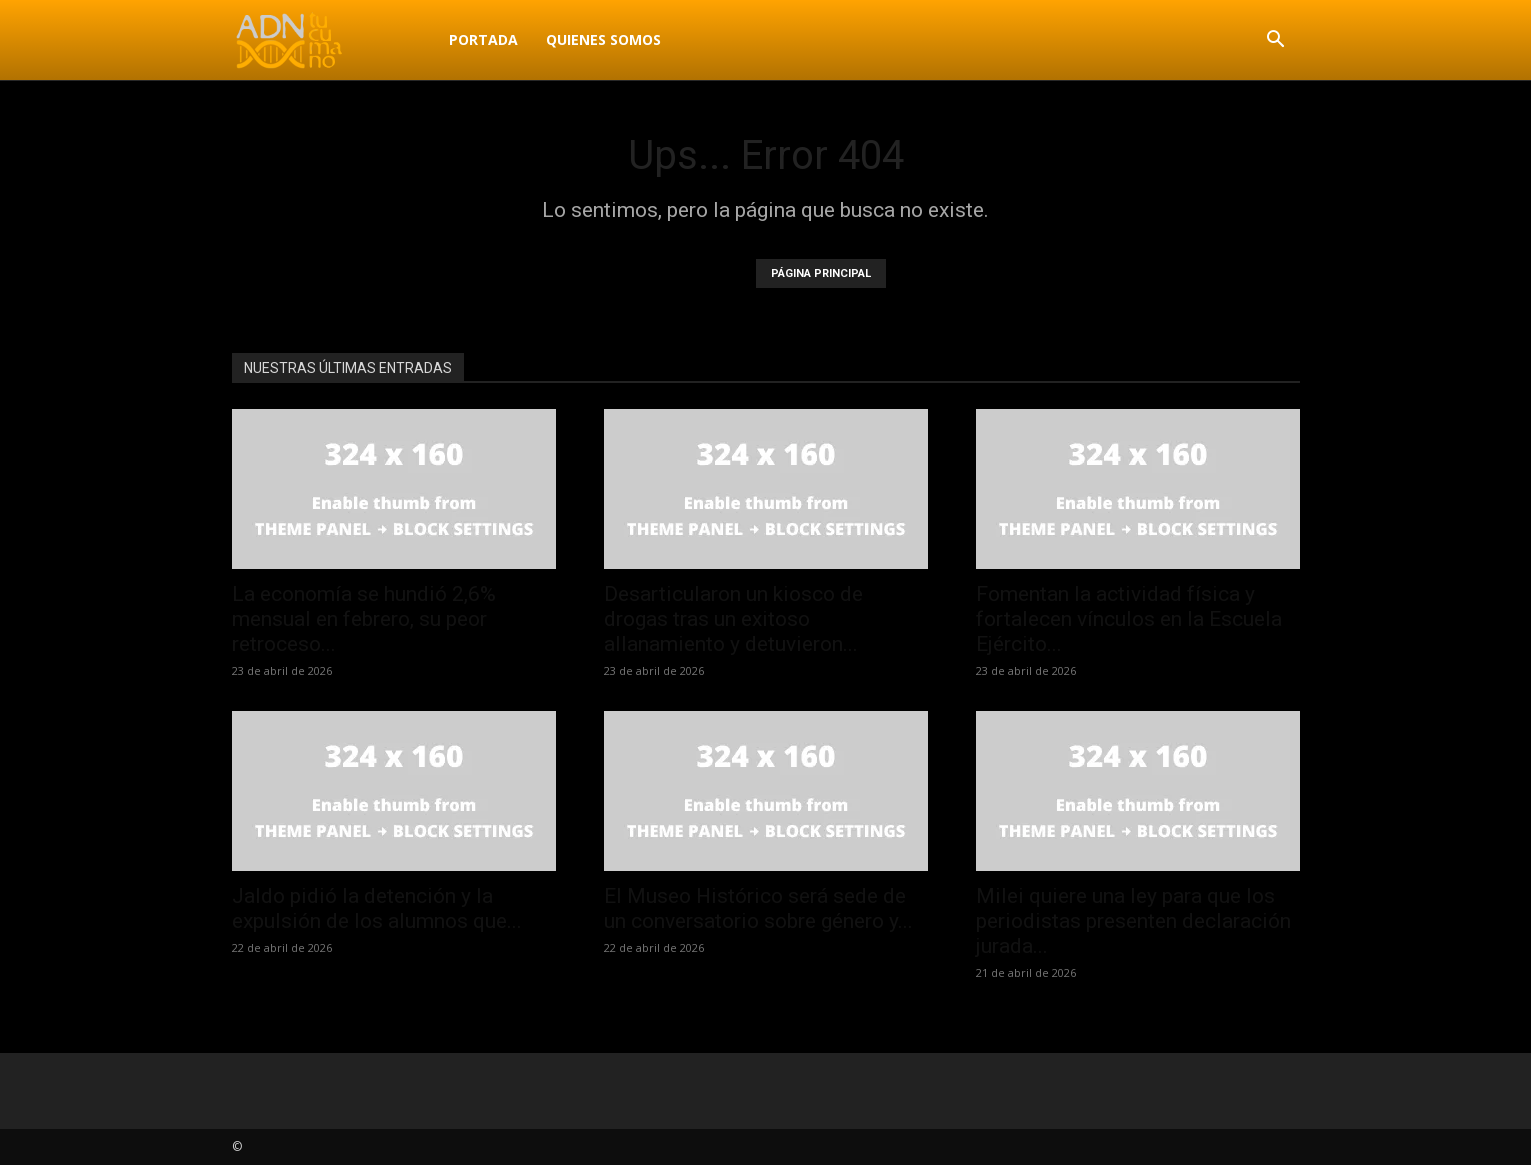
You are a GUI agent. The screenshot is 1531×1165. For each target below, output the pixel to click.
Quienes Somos (603, 39)
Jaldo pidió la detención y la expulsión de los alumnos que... (377, 908)
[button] (1276, 41)
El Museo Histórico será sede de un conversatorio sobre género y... (758, 908)
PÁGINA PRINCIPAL (821, 273)
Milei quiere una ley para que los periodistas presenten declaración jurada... (1133, 921)
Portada (483, 39)
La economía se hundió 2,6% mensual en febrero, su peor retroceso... (364, 619)
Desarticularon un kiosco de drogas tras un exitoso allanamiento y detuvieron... (733, 619)
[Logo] (333, 40)
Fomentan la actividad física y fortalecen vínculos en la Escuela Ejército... (1129, 619)
